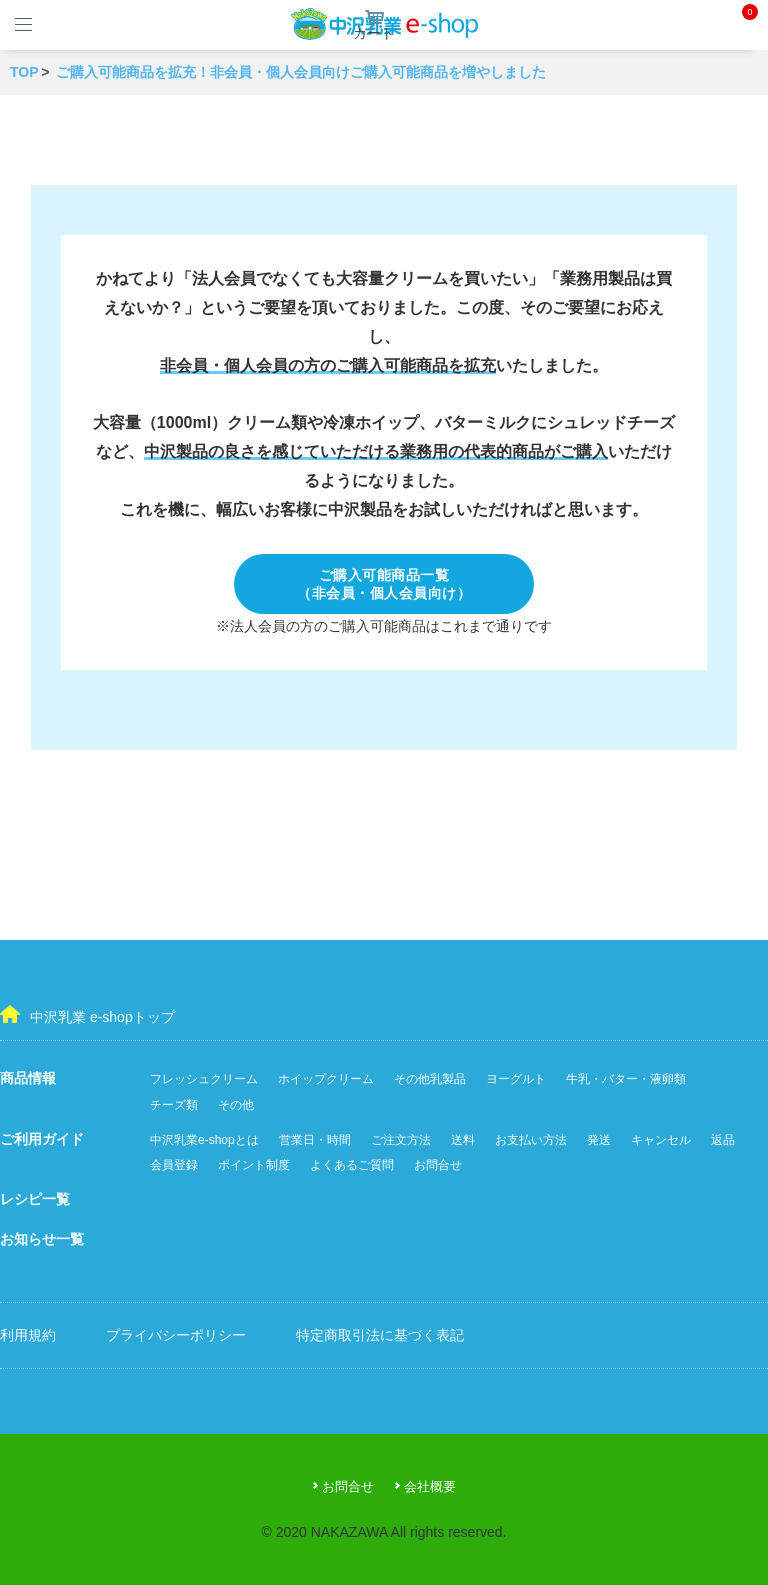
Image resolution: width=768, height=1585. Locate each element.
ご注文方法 (401, 1140)
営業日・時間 (315, 1140)
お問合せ (438, 1165)
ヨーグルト (516, 1079)
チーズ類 (174, 1105)
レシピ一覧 (35, 1199)
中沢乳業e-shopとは (204, 1140)
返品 (723, 1140)
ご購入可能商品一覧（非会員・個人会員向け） (384, 584)
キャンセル (661, 1140)
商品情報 (28, 1078)
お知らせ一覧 (42, 1239)
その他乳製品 (430, 1079)
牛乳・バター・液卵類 (626, 1079)
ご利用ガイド (42, 1139)
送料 (463, 1140)
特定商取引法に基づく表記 (380, 1335)
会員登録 (174, 1165)
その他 (236, 1105)
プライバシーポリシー (176, 1335)
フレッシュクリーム (204, 1079)
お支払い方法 (531, 1140)
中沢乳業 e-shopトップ (87, 1015)
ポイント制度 (254, 1165)
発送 (599, 1140)
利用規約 (28, 1335)
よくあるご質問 (352, 1165)
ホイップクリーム (326, 1079)
